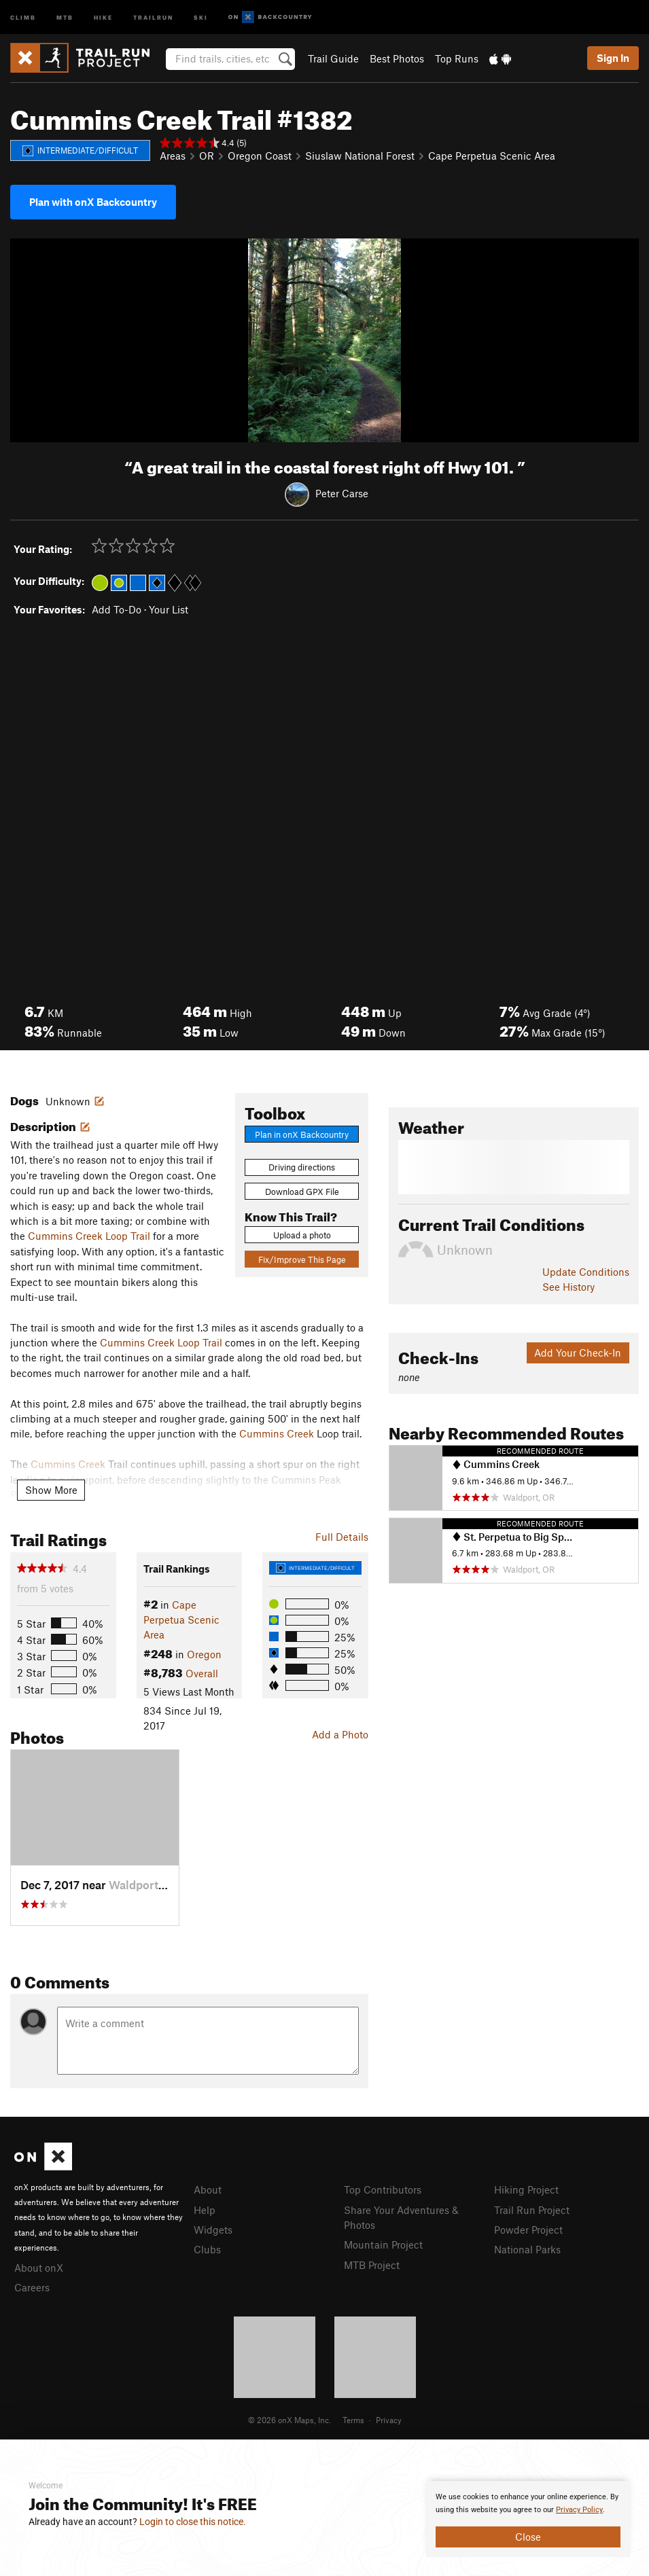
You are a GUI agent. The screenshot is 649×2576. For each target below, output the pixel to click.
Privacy (389, 2420)
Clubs (207, 2249)
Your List (168, 609)
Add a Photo (340, 1734)
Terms (353, 2420)
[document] (528, 2518)
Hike (103, 16)
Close (528, 2536)
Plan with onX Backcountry (93, 202)
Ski (201, 16)
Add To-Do (116, 609)
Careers (32, 2287)
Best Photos (397, 58)
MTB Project (372, 2265)
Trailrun (153, 16)
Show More (51, 1490)
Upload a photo (302, 1235)
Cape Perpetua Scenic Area (491, 155)
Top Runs (456, 58)
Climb (23, 16)
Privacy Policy (579, 2509)
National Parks (527, 2249)
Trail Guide (333, 58)
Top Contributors (382, 2189)
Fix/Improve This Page (302, 1259)
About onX (38, 2267)
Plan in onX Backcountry (302, 1134)
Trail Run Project (531, 2210)
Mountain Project (383, 2244)
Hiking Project (526, 2189)
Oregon (204, 1654)
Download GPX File (302, 1191)
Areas (173, 155)
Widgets (213, 2229)
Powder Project (528, 2229)
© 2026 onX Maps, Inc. (289, 2420)
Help (204, 2210)
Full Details (341, 1537)
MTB (64, 16)
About (208, 2189)
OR (206, 155)
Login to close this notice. (192, 2521)
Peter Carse (341, 493)
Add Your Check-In (577, 1352)
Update (585, 1272)
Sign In (613, 58)
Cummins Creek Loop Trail (89, 1236)
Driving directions (301, 1167)
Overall (202, 1673)
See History (568, 1287)
